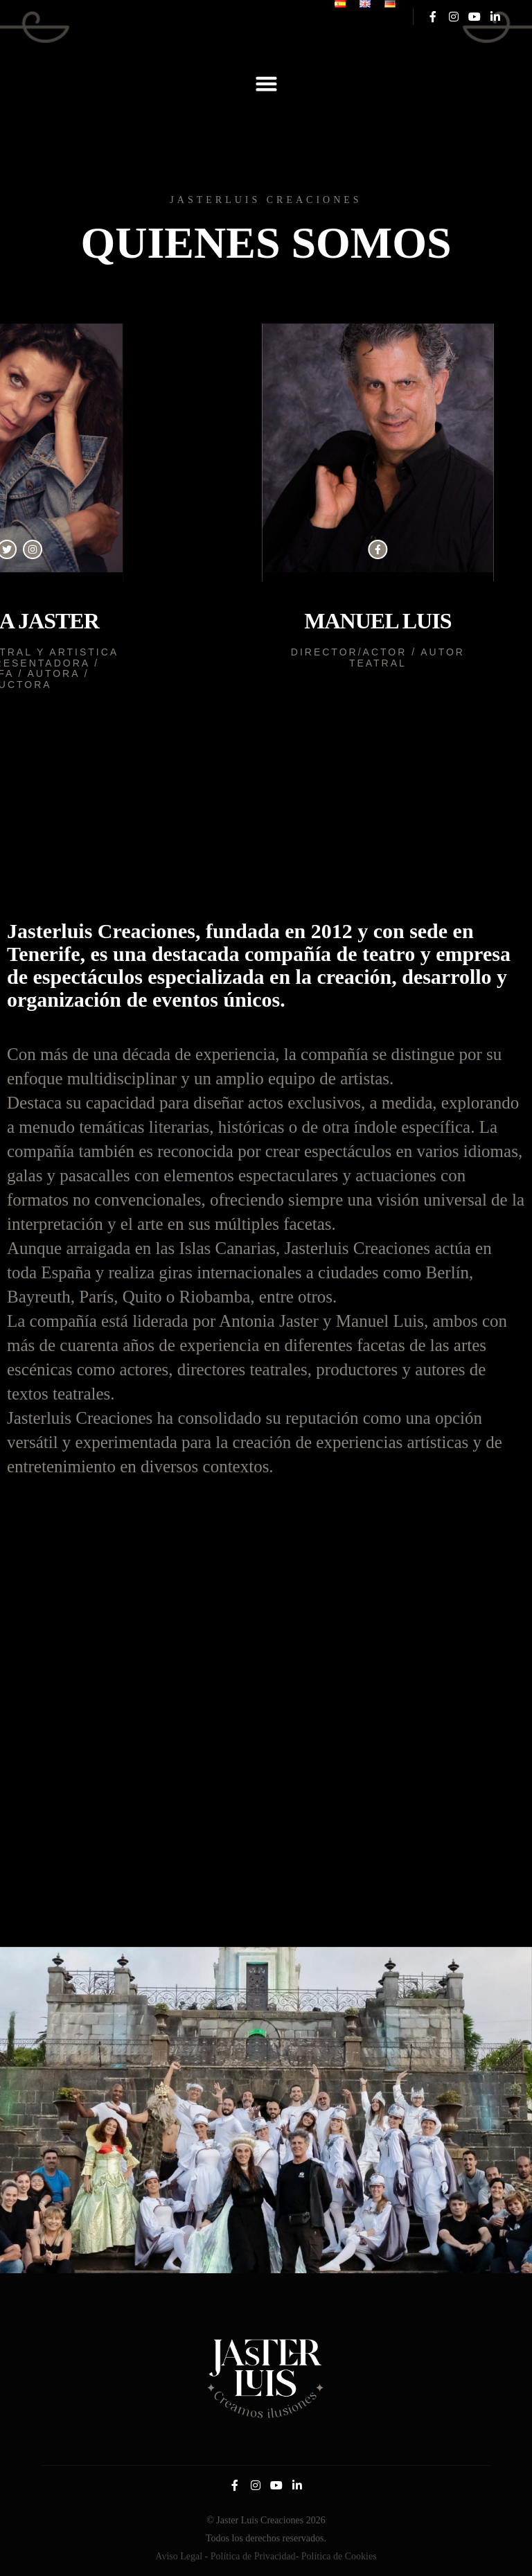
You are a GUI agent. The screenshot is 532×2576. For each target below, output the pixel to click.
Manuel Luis (345, 620)
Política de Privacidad (253, 2556)
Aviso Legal (178, 2556)
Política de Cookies (339, 2556)
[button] (266, 84)
